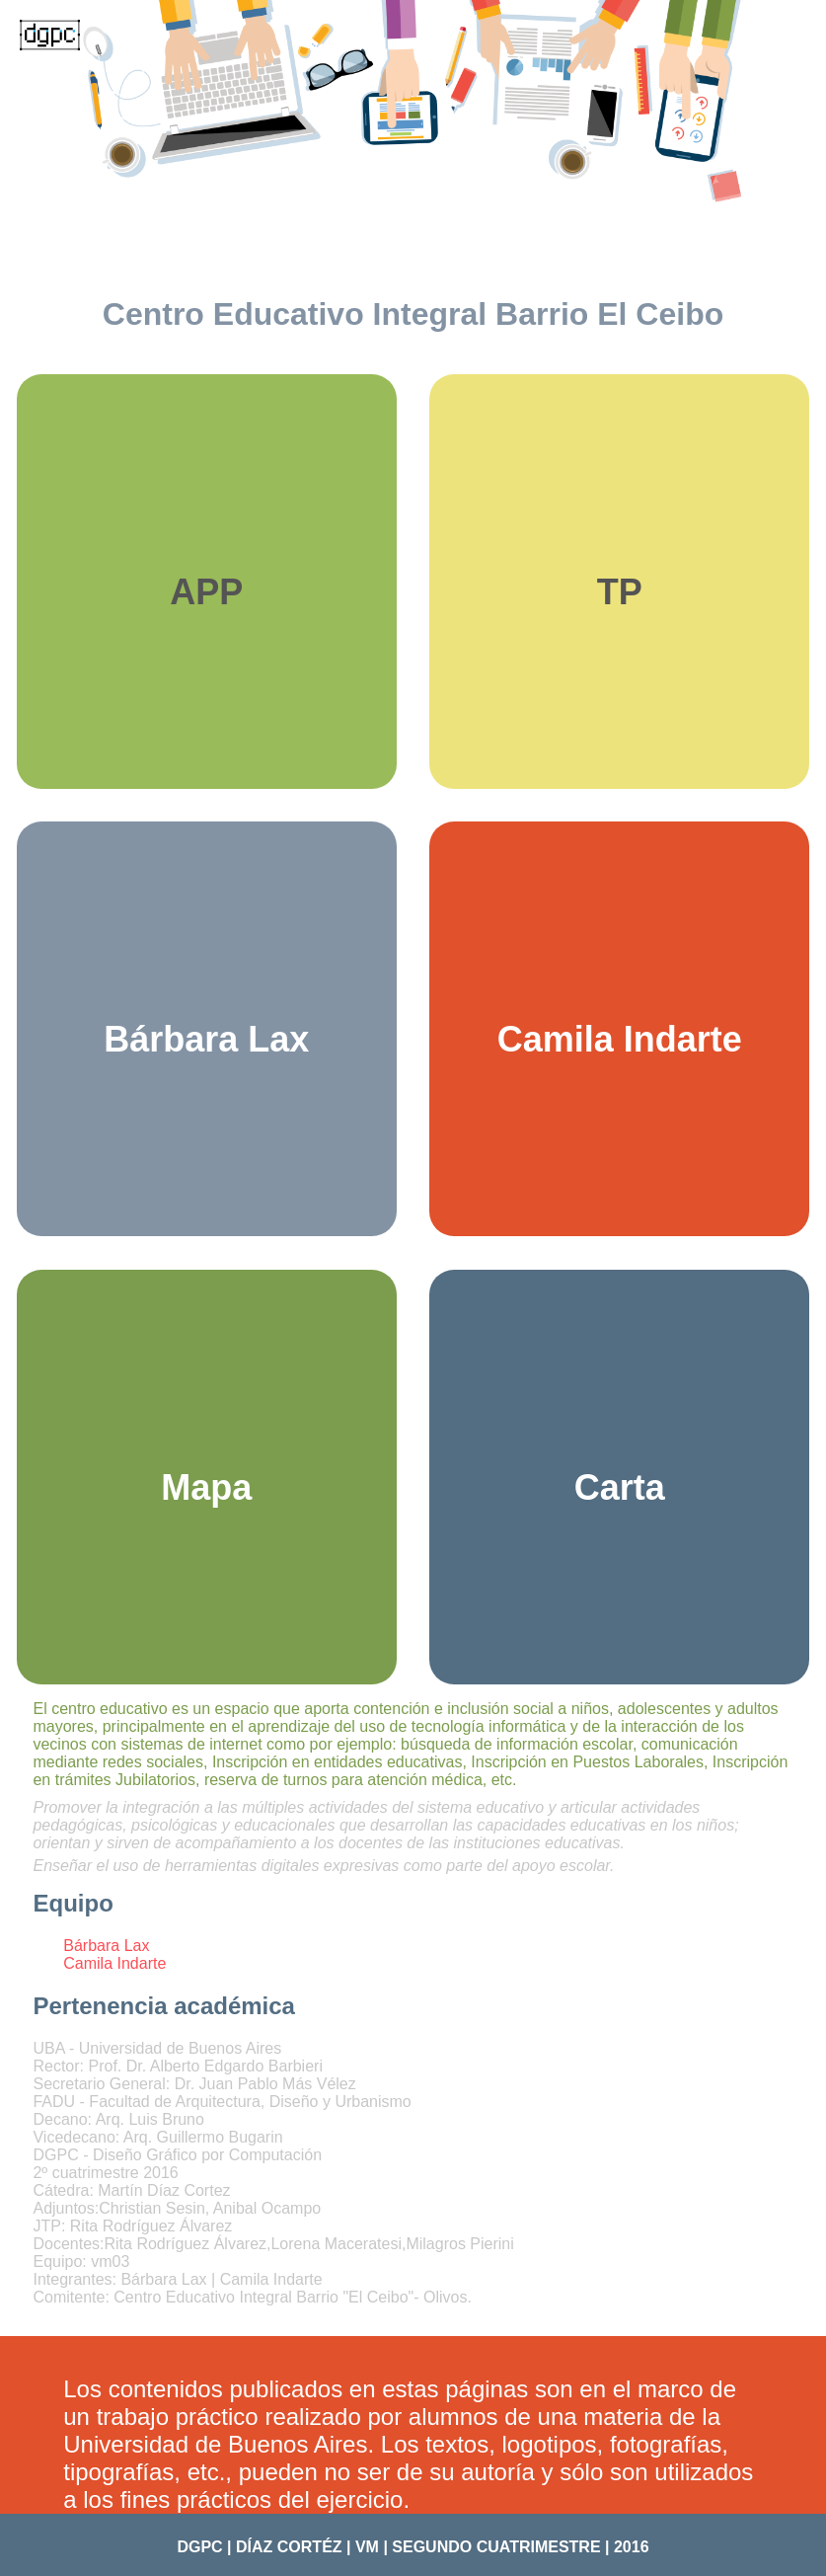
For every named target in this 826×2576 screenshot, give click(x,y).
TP (619, 592)
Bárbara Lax (206, 1039)
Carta (619, 1487)
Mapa (206, 1487)
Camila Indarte (619, 1039)
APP (206, 592)
